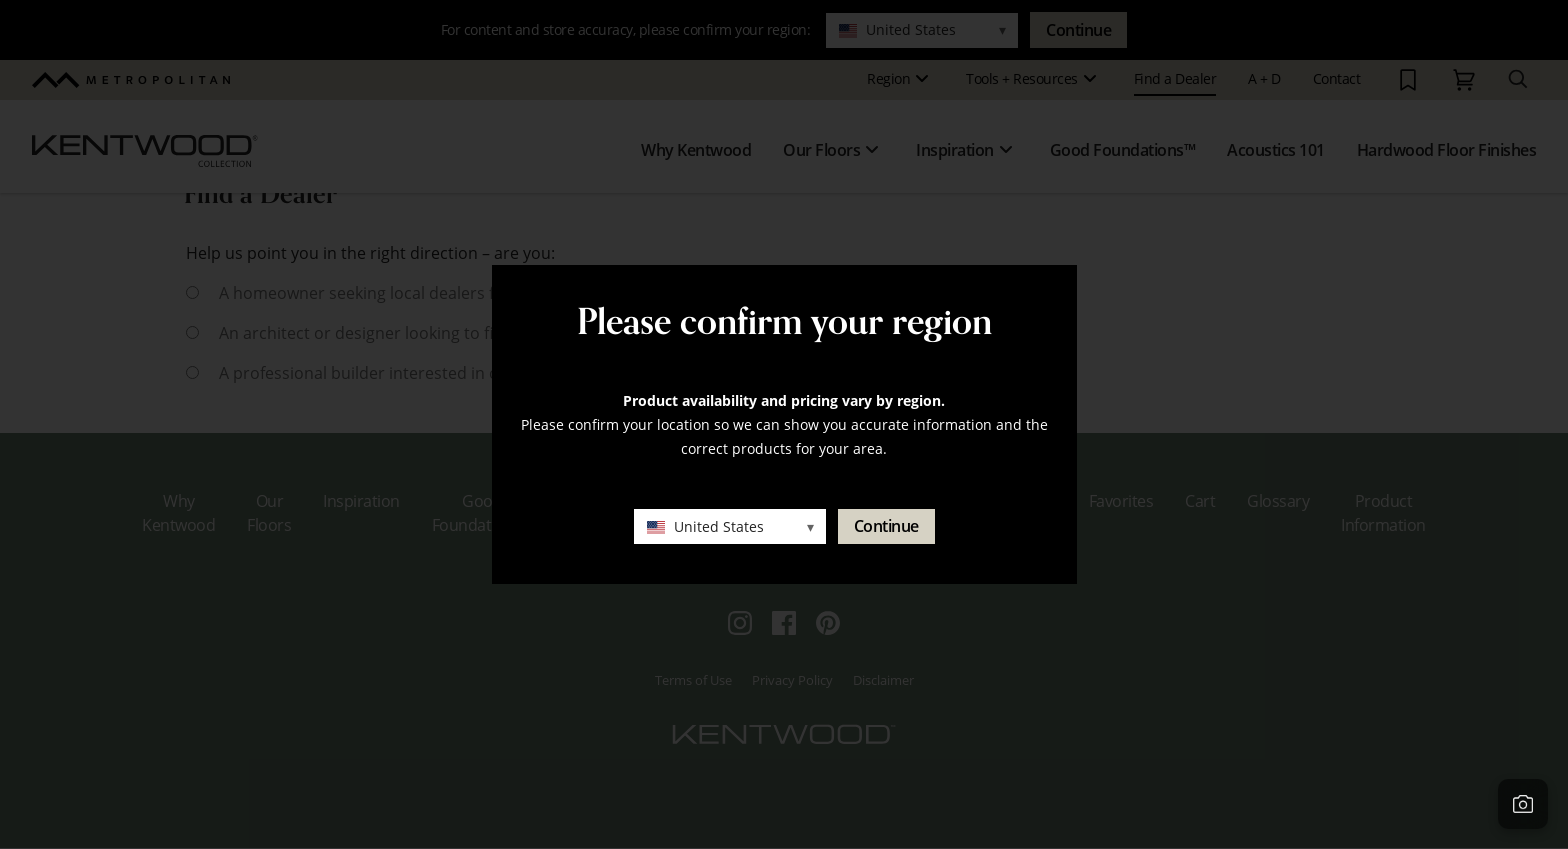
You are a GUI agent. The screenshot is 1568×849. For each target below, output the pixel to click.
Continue (886, 526)
